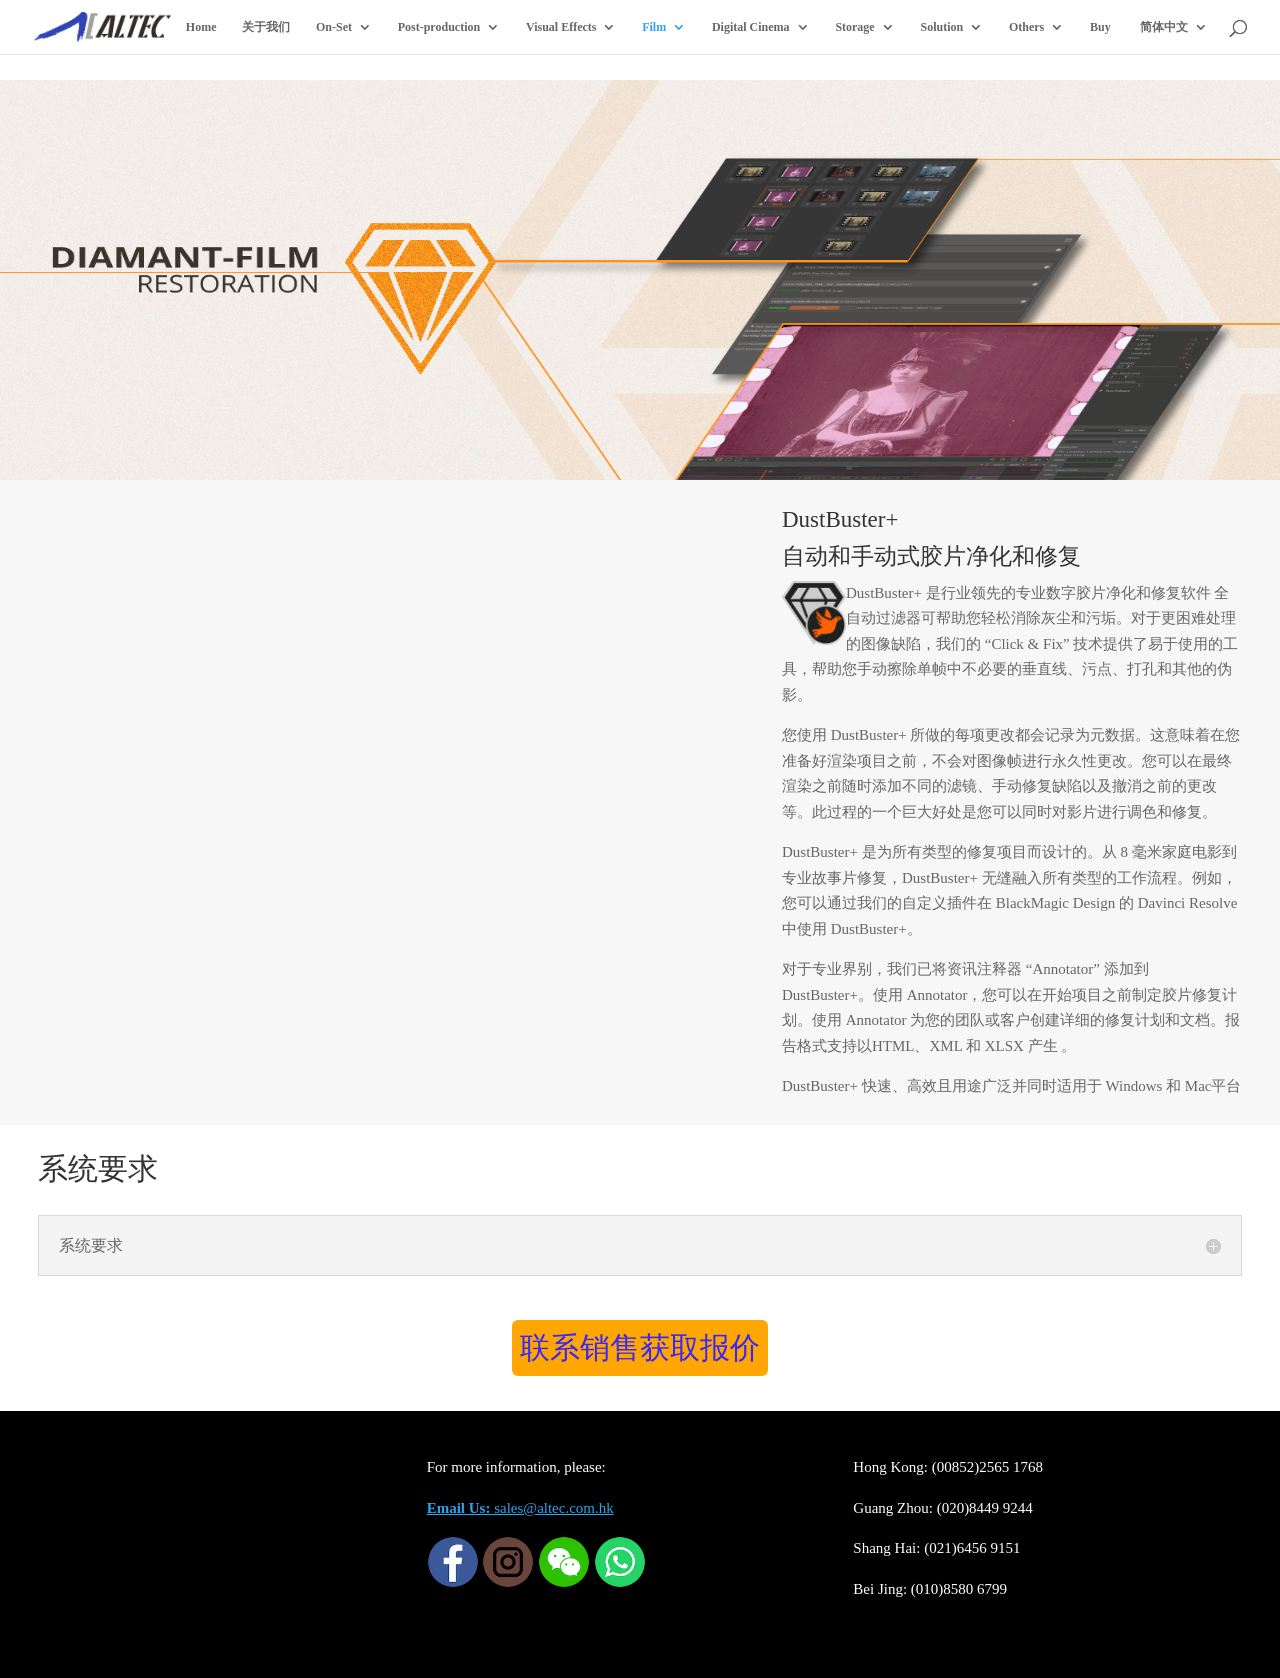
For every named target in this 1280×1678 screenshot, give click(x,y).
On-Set (334, 27)
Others (1026, 27)
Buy (1100, 27)
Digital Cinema (751, 27)
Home (201, 27)
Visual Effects (561, 27)
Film (654, 27)
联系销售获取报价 (640, 1347)
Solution (941, 27)
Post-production (439, 27)
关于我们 (266, 27)
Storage (854, 27)
